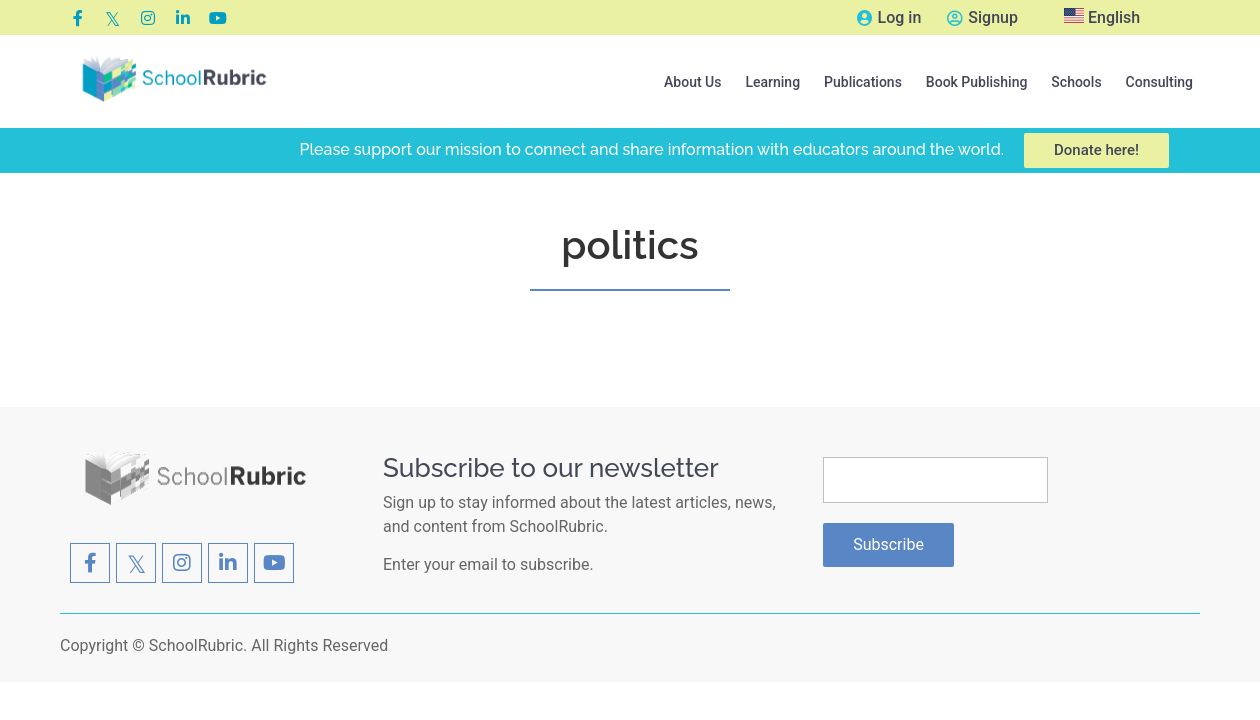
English (1102, 17)
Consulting (1159, 82)
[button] (692, 82)
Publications (863, 82)
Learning (772, 82)
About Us (692, 82)
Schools (1076, 82)
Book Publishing (977, 82)
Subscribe (888, 544)
